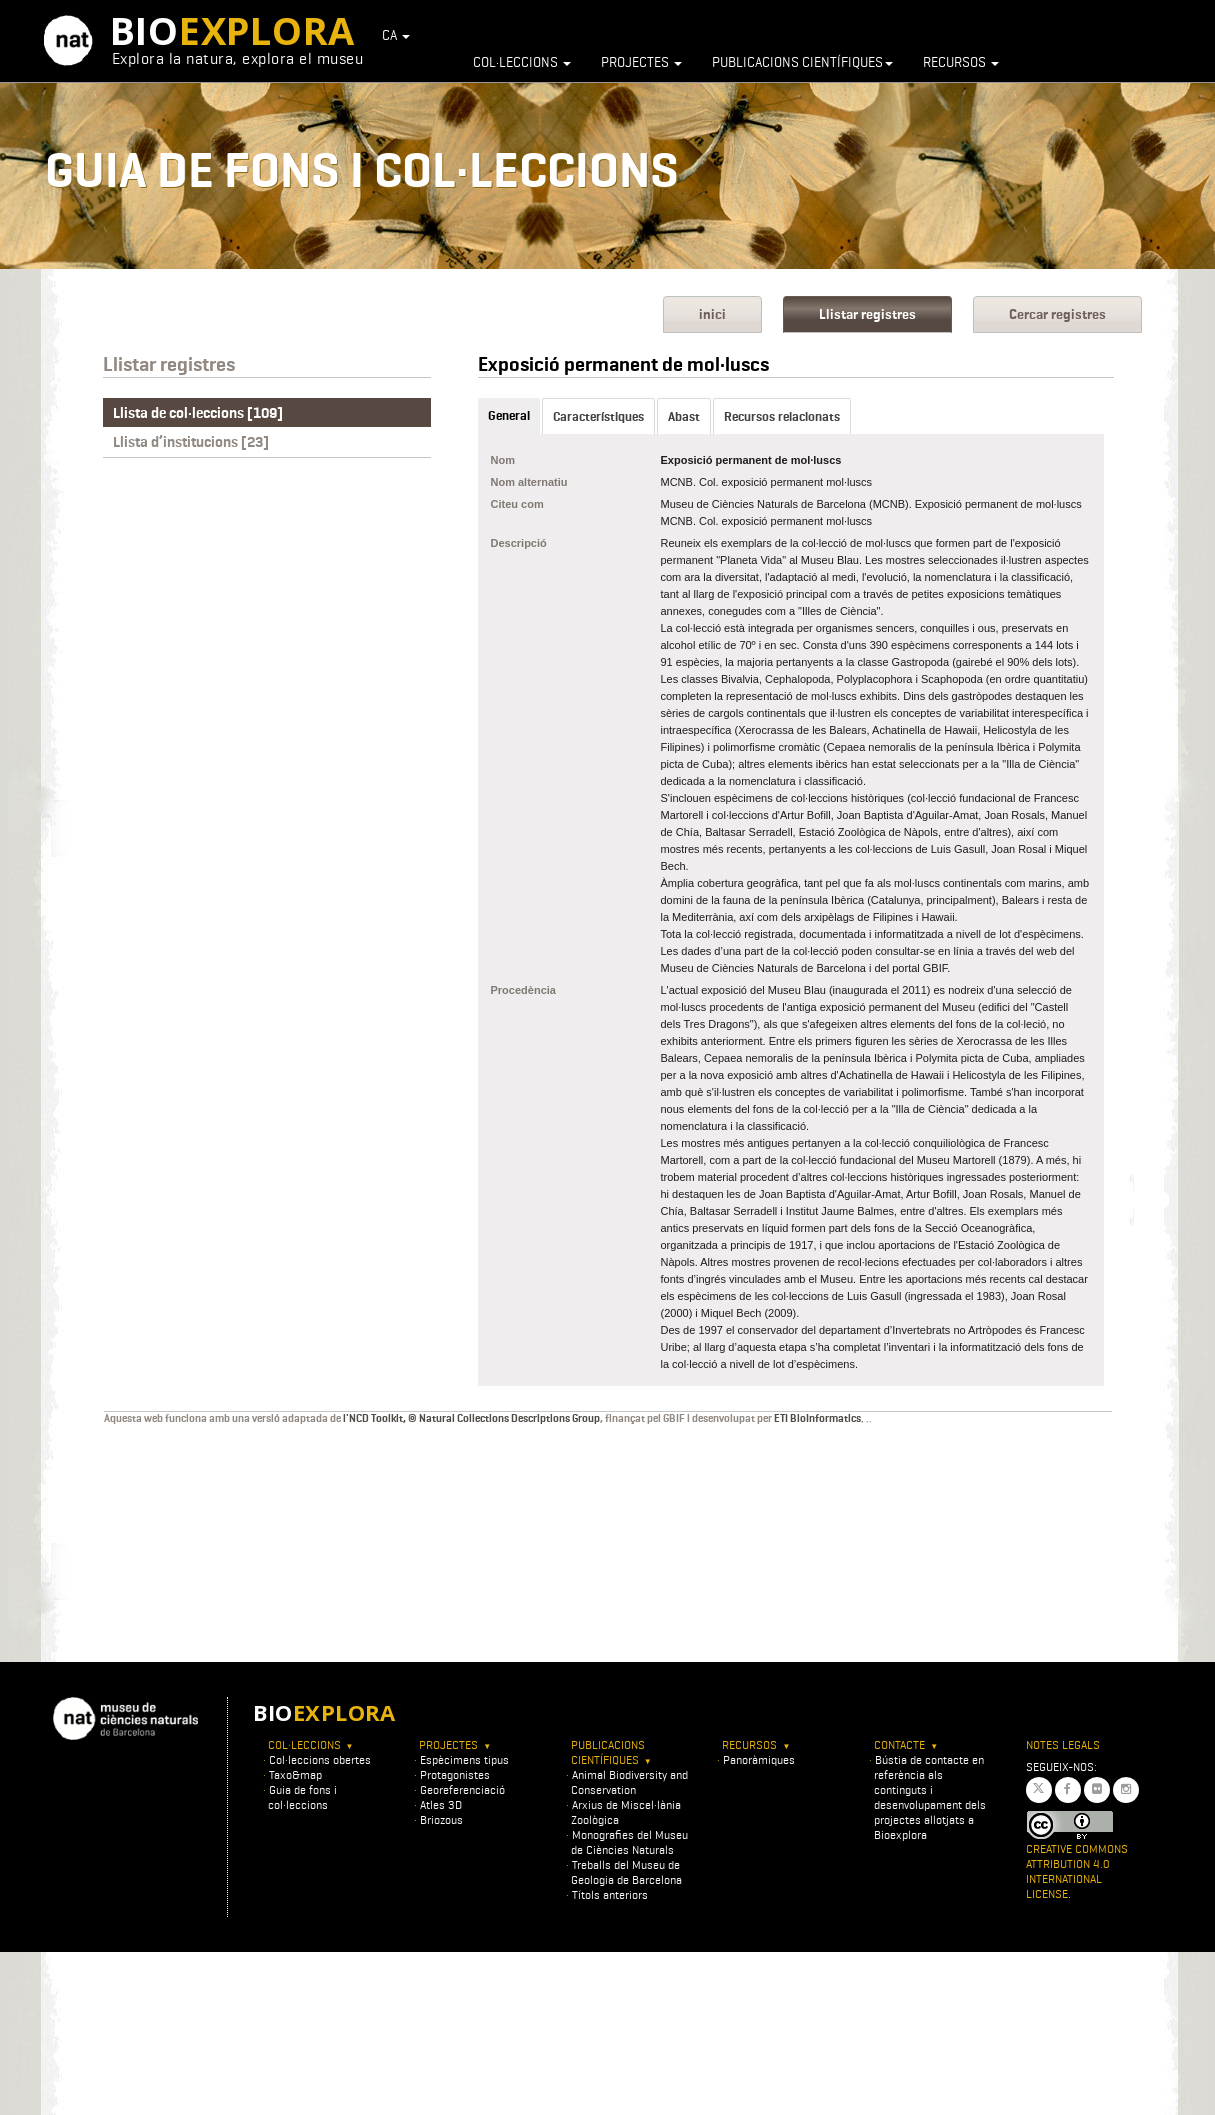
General (509, 415)
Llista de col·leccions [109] (198, 413)
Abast (684, 416)
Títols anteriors (610, 1894)
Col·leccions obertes (320, 1759)
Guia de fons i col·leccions (302, 1797)
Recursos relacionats (782, 416)
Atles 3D (441, 1804)
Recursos (961, 62)
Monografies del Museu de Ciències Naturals (629, 1842)
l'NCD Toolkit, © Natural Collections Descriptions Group (471, 1418)
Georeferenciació (462, 1789)
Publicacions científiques (802, 62)
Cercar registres (1057, 314)
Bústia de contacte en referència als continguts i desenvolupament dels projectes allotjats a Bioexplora (930, 1797)
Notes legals (1063, 1744)
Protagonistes (455, 1774)
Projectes (641, 62)
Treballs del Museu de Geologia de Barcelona (626, 1872)
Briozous (441, 1819)
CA (396, 35)
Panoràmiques (759, 1759)
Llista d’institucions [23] (191, 442)
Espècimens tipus (464, 1759)
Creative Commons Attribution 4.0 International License (1077, 1871)
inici (712, 314)
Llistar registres (867, 314)
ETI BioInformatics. (819, 1418)
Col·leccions (522, 62)
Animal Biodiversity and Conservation (629, 1782)
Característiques (598, 416)
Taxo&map (295, 1774)
